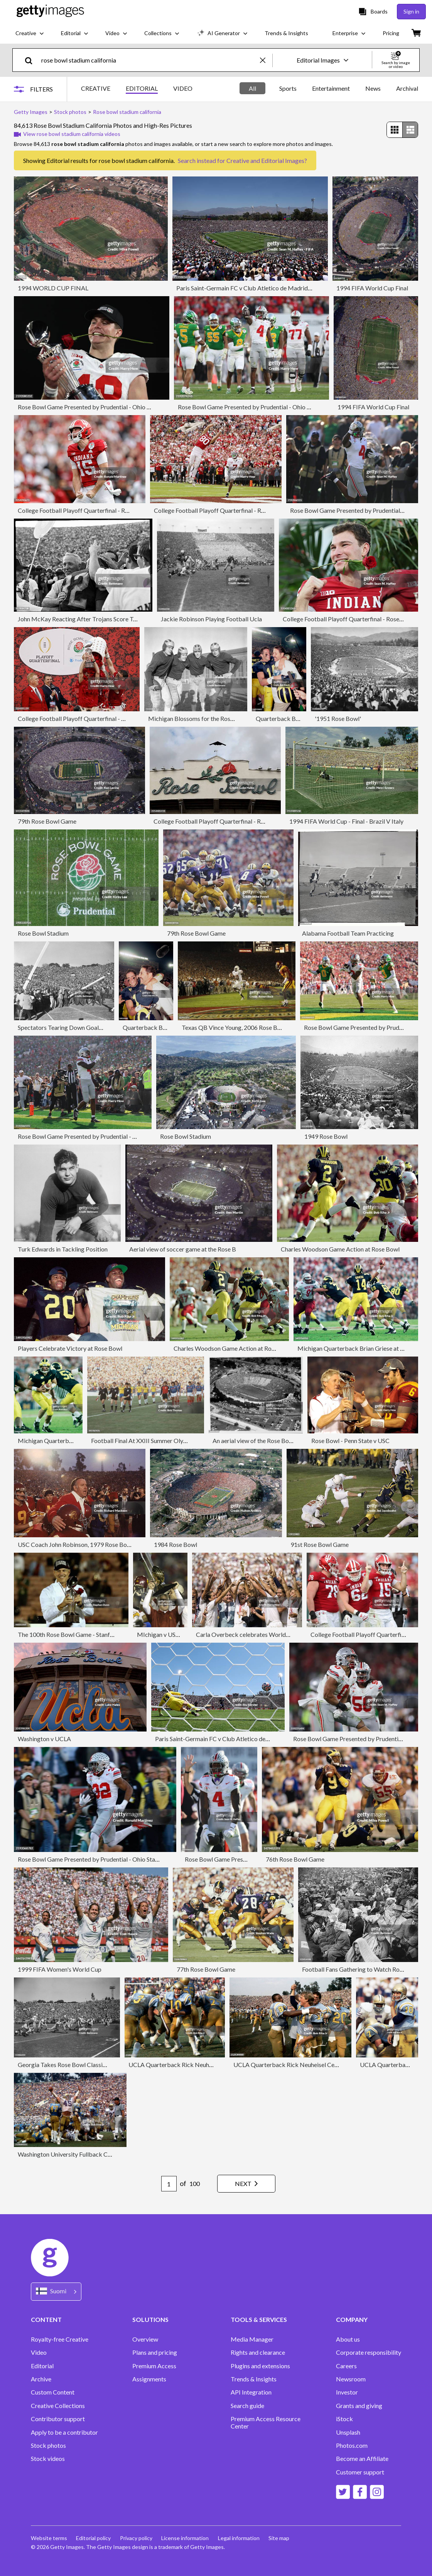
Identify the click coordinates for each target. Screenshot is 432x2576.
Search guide (247, 2405)
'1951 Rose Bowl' (338, 718)
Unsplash (348, 2432)
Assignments (149, 2379)
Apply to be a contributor (64, 2432)
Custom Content (52, 2392)
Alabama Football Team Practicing (348, 933)
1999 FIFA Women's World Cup (59, 1969)
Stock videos (48, 2458)
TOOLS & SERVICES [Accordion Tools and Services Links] (259, 2319)
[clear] (266, 60)
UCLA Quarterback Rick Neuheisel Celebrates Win (300, 2064)
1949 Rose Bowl (326, 1136)
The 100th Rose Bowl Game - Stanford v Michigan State (91, 1634)
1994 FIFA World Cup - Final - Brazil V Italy (346, 821)
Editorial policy (93, 2538)
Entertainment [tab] (331, 88)
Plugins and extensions (260, 2365)
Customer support (360, 2472)
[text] (149, 60)
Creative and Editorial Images (265, 160)
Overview (145, 2339)
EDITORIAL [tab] (142, 88)
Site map (280, 2538)
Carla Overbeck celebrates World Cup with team (260, 1634)
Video (39, 2352)
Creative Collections (58, 2405)
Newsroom (351, 2379)
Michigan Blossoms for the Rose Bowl (198, 718)
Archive (41, 2379)
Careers (346, 2365)
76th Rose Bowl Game (295, 1859)
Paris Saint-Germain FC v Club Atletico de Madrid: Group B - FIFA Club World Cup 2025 (292, 288)
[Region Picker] (56, 2292)
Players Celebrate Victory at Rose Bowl (70, 1348)
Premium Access (154, 2365)
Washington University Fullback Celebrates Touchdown (91, 2154)
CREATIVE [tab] (95, 88)
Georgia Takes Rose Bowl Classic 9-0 (67, 2064)
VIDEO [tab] (182, 88)
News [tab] (373, 88)
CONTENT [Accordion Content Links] (46, 2319)
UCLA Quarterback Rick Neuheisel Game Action (192, 2064)
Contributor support (58, 2418)
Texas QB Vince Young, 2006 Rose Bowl (234, 1027)
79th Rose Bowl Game (47, 821)
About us (348, 2339)
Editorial (42, 2365)
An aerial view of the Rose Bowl (254, 1440)
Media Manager (252, 2339)
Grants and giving (359, 2405)
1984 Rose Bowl (175, 1544)
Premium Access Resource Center (265, 2422)
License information (185, 2538)
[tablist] (136, 89)
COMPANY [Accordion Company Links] (352, 2319)
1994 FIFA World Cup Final (372, 288)
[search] (32, 60)
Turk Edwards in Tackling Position (63, 1249)
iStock (344, 2418)
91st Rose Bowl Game (319, 1544)
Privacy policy (136, 2538)
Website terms (49, 2538)
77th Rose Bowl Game (206, 1969)
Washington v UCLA (44, 1738)
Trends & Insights (254, 2379)
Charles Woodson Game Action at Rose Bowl (340, 1249)
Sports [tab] (288, 88)
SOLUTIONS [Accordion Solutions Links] (150, 2319)
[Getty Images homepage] (50, 11)
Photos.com (352, 2445)
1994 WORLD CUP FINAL (53, 288)
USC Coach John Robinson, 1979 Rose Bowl (75, 1544)
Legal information (239, 2538)
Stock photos (48, 2445)
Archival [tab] (407, 88)
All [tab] (252, 88)
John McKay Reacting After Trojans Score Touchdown (89, 618)
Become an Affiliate (362, 2458)
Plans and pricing (154, 2352)
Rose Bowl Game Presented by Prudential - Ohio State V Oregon (102, 406)
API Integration (251, 2392)
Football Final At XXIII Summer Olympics (145, 1440)
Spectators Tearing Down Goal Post (65, 1027)
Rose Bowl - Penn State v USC (350, 1440)
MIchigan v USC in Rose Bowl (176, 1634)
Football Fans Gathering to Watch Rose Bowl (361, 1969)
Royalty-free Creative (59, 2339)
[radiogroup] (402, 130)
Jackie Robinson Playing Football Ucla (211, 618)
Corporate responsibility (368, 2352)
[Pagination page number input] (168, 2183)
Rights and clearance (258, 2352)
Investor (347, 2392)
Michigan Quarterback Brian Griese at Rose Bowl (362, 1348)
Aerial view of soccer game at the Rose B (182, 1249)
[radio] (394, 129)
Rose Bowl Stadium (43, 933)
